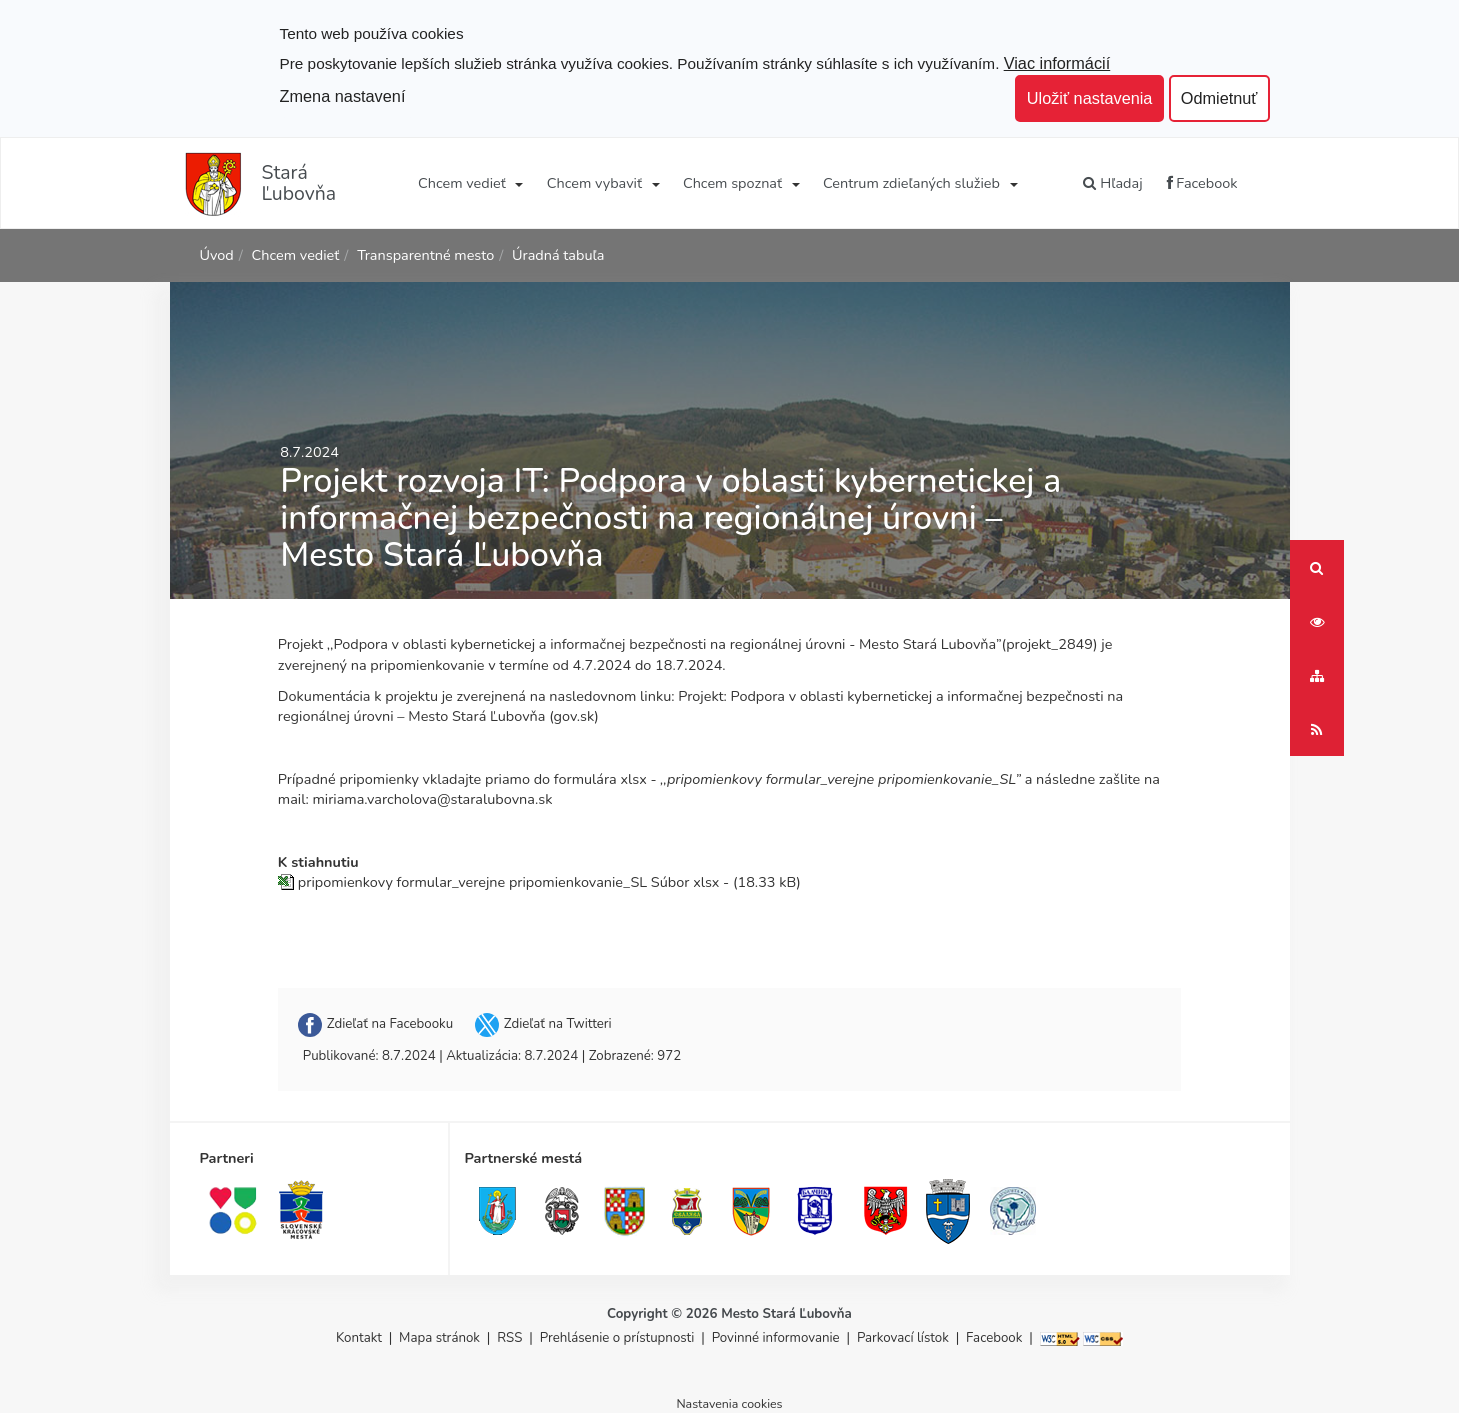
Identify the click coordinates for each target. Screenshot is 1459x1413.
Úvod (217, 255)
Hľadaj (1112, 183)
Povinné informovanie (776, 1338)
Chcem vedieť (462, 183)
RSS (511, 1338)
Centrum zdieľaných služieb (911, 183)
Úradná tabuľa (558, 255)
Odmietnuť (1219, 98)
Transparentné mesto (425, 255)
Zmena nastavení (343, 96)
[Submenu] (518, 183)
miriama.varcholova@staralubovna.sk (432, 799)
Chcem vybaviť (594, 183)
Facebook (1202, 183)
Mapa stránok (439, 1338)
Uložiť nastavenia (1090, 98)
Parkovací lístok (903, 1338)
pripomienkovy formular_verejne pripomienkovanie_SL (472, 882)
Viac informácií (1057, 63)
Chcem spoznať (732, 183)
